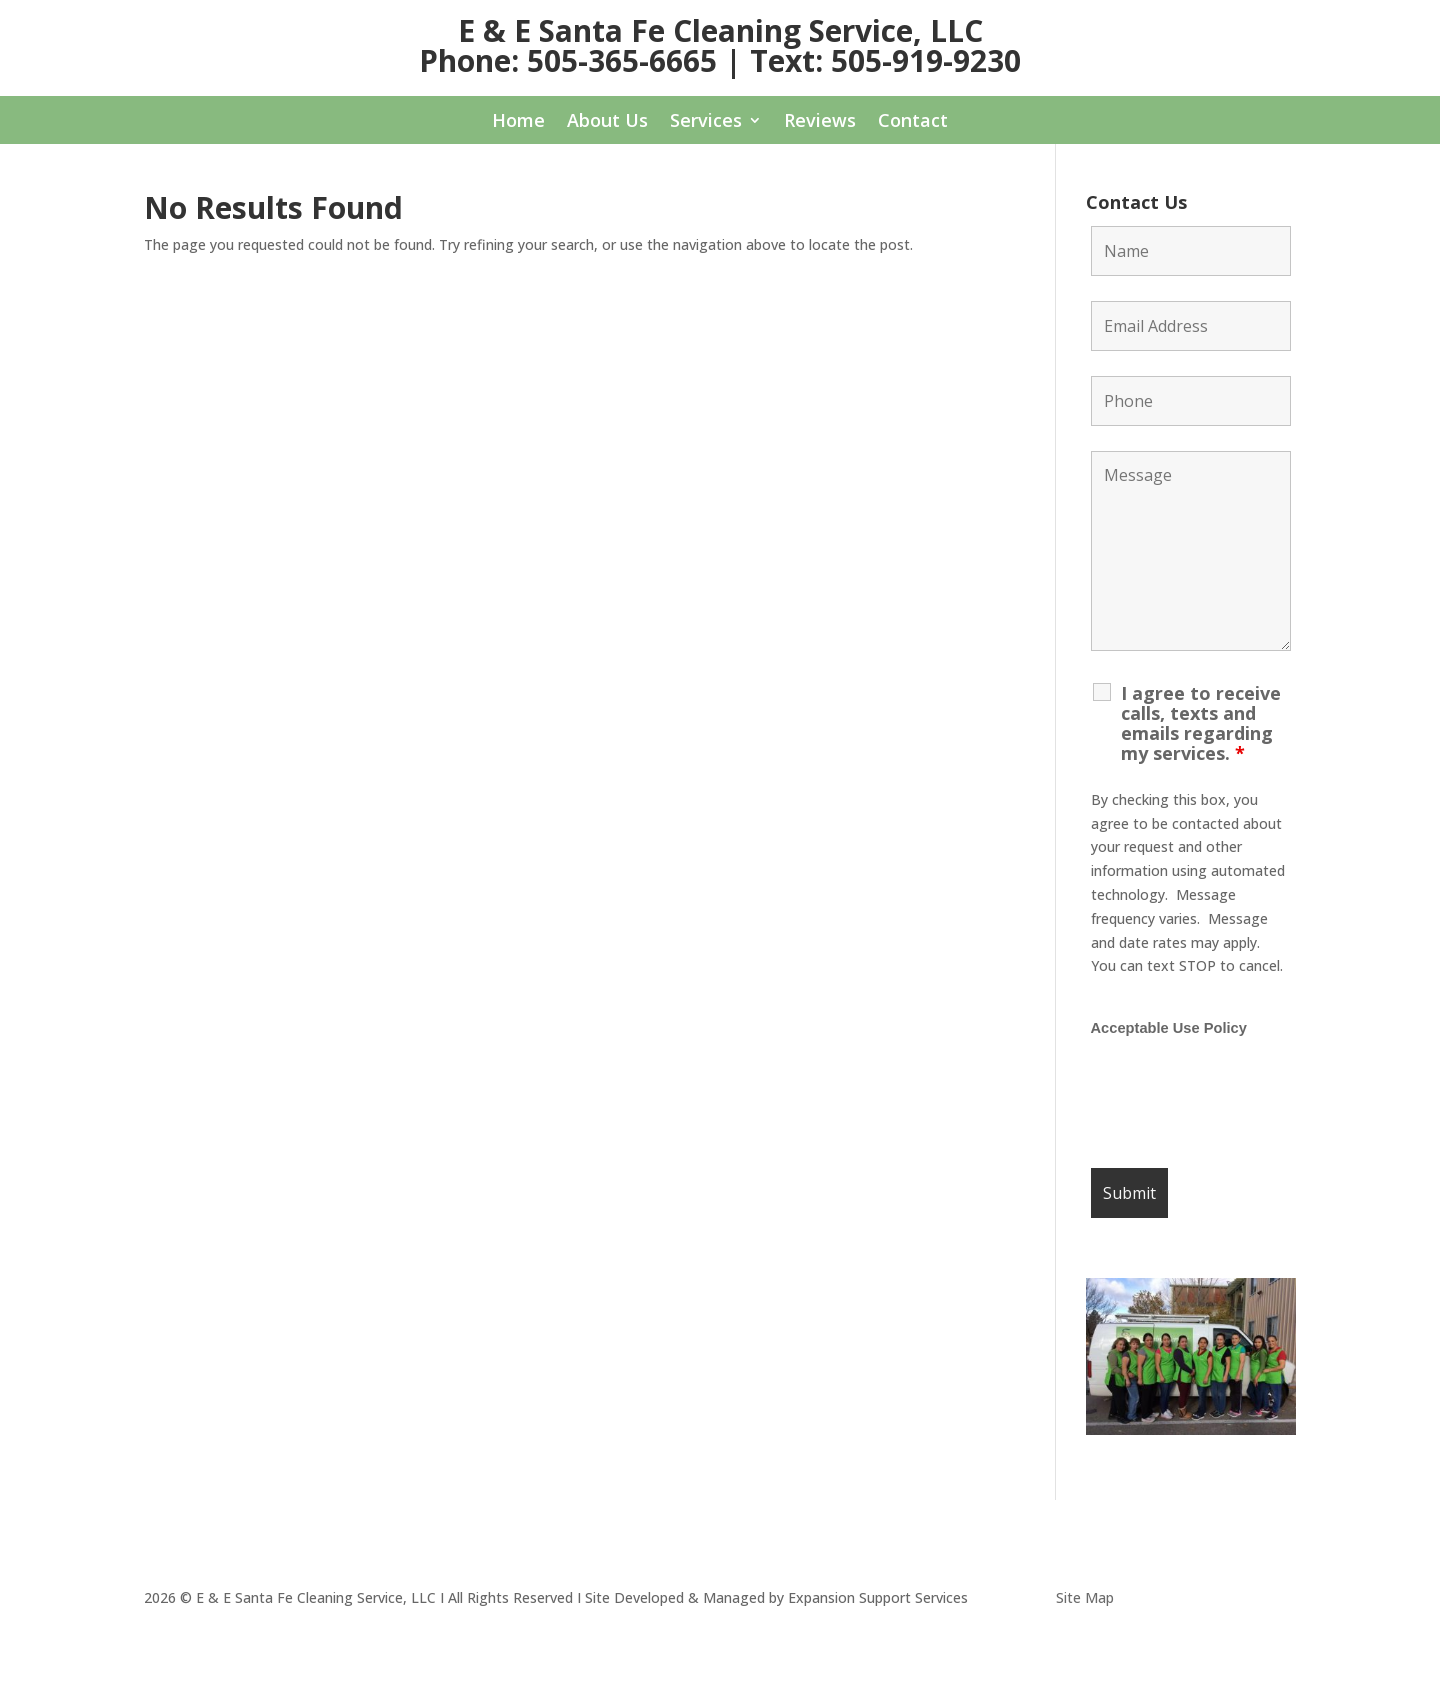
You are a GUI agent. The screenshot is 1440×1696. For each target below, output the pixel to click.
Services (706, 122)
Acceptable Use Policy (1169, 1028)
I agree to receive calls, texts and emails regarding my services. (1201, 723)
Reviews (820, 122)
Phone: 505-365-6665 (568, 60)
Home (518, 122)
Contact (913, 122)
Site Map (1085, 1597)
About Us (607, 122)
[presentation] (1243, 1104)
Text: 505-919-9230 (885, 60)
